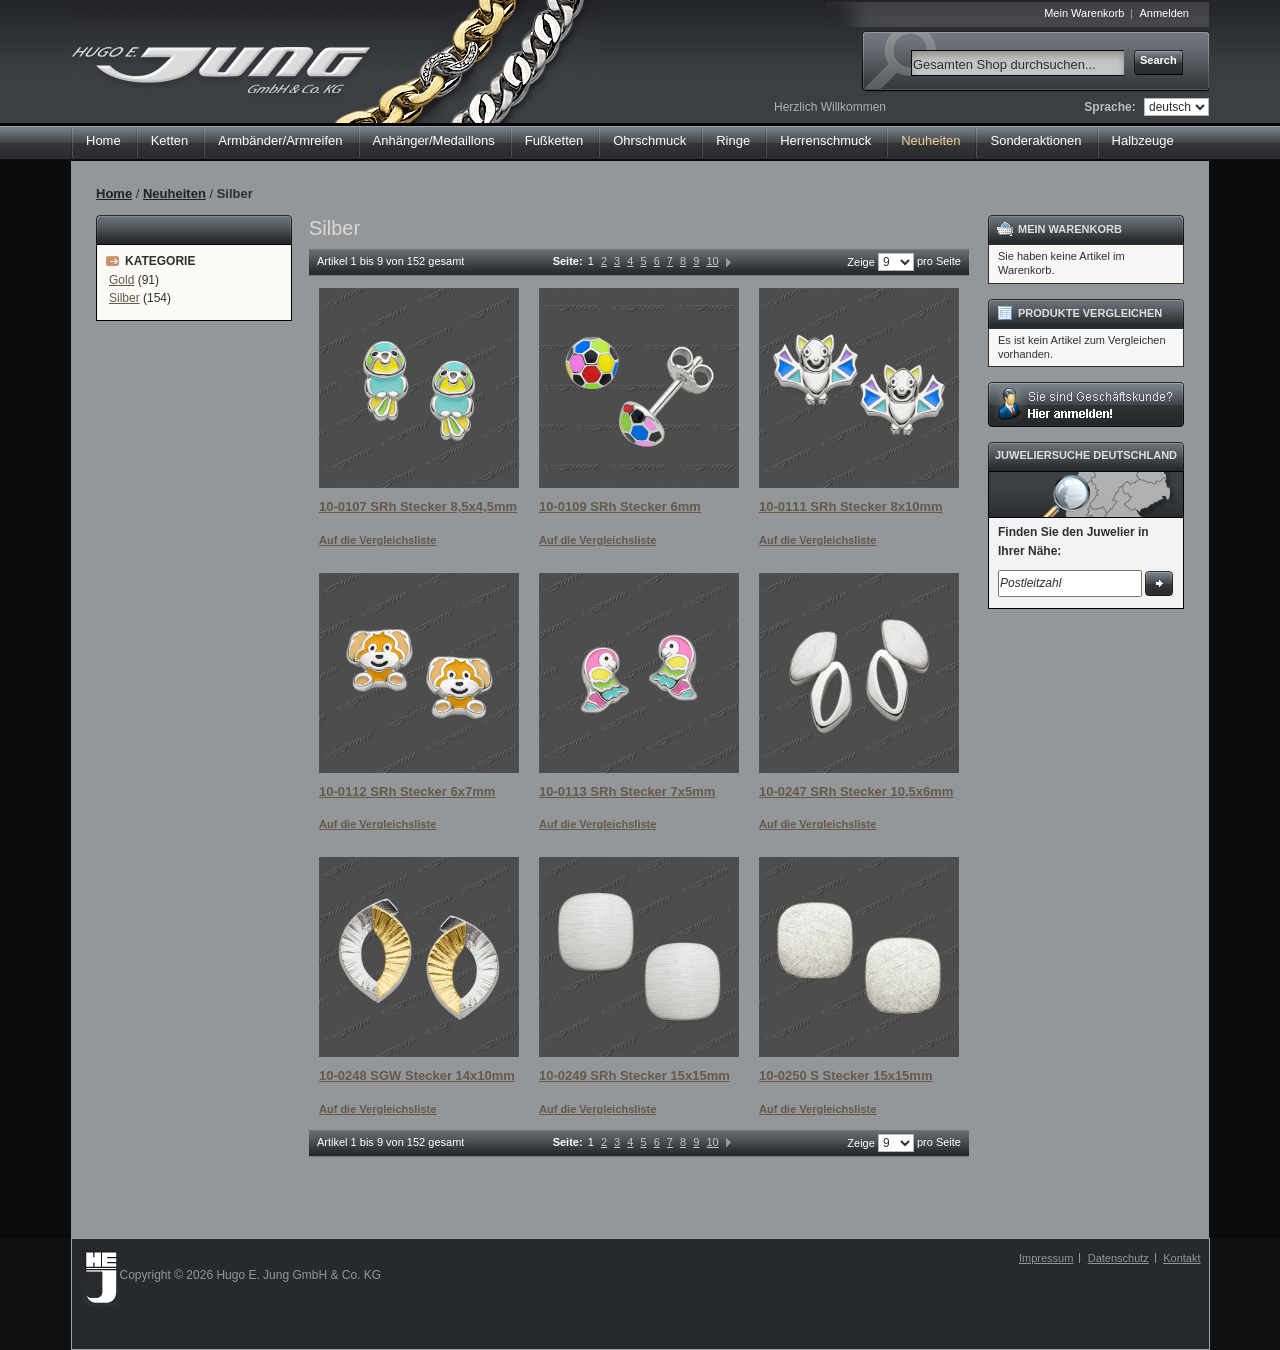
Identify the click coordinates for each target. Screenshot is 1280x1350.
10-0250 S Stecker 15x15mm (845, 1075)
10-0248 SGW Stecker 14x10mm (417, 1075)
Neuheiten (174, 193)
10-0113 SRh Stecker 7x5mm (627, 791)
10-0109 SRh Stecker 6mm (620, 506)
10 (712, 261)
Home (103, 140)
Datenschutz (1118, 1258)
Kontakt (1181, 1258)
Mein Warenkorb (1084, 13)
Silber (124, 298)
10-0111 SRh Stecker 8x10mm (851, 506)
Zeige (861, 262)
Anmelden (1164, 13)
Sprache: (1109, 107)
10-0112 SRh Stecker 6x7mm (407, 791)
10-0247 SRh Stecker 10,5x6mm (856, 791)
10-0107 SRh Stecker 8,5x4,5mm (418, 506)
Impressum (1046, 1258)
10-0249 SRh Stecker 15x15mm (634, 1075)
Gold (121, 280)
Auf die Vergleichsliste (377, 540)
